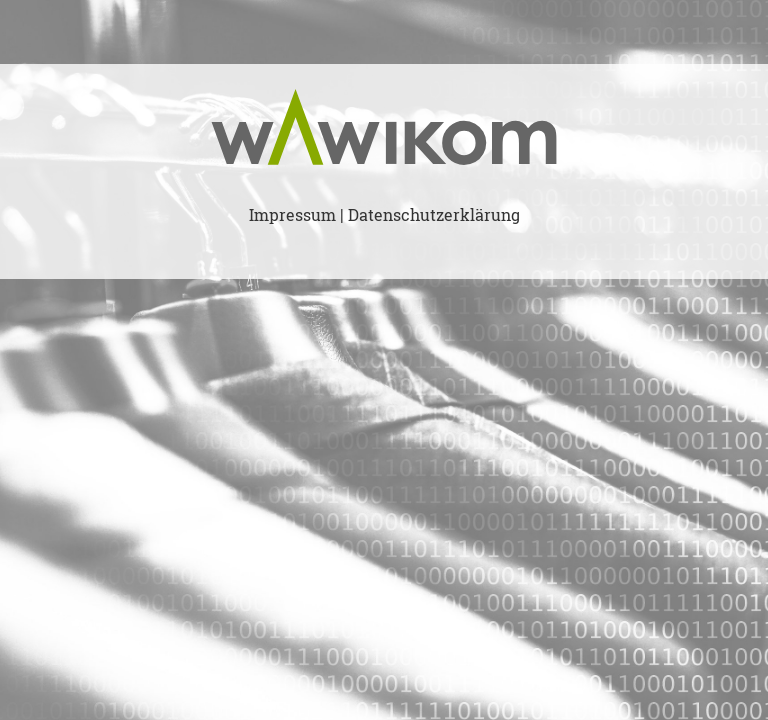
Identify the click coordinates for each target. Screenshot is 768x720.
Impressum (292, 215)
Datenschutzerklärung (434, 215)
